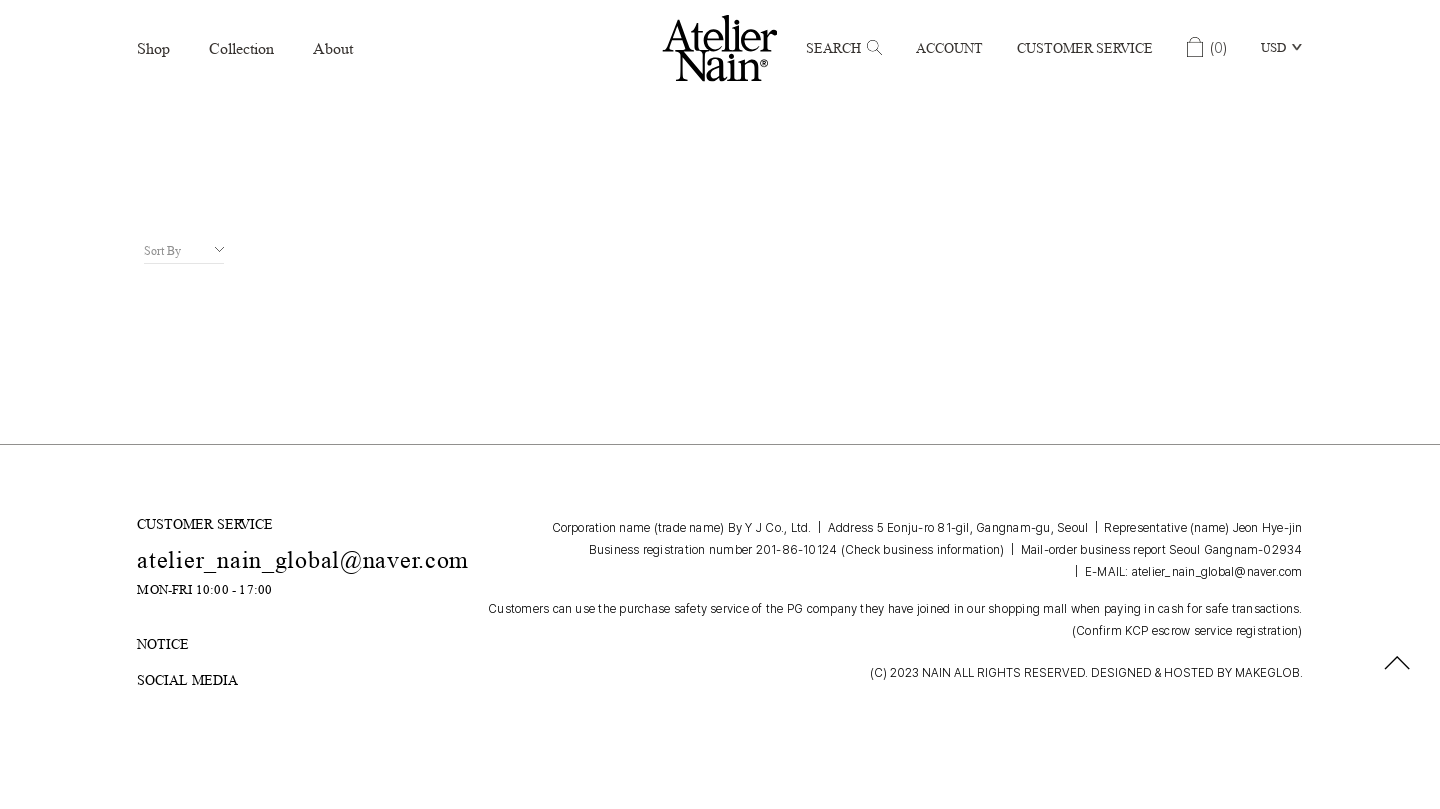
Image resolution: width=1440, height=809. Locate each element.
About (333, 48)
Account (949, 48)
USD (1273, 47)
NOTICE (163, 644)
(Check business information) (923, 550)
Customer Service (1085, 48)
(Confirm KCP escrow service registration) (1187, 631)
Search (844, 48)
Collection (241, 48)
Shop (153, 48)
